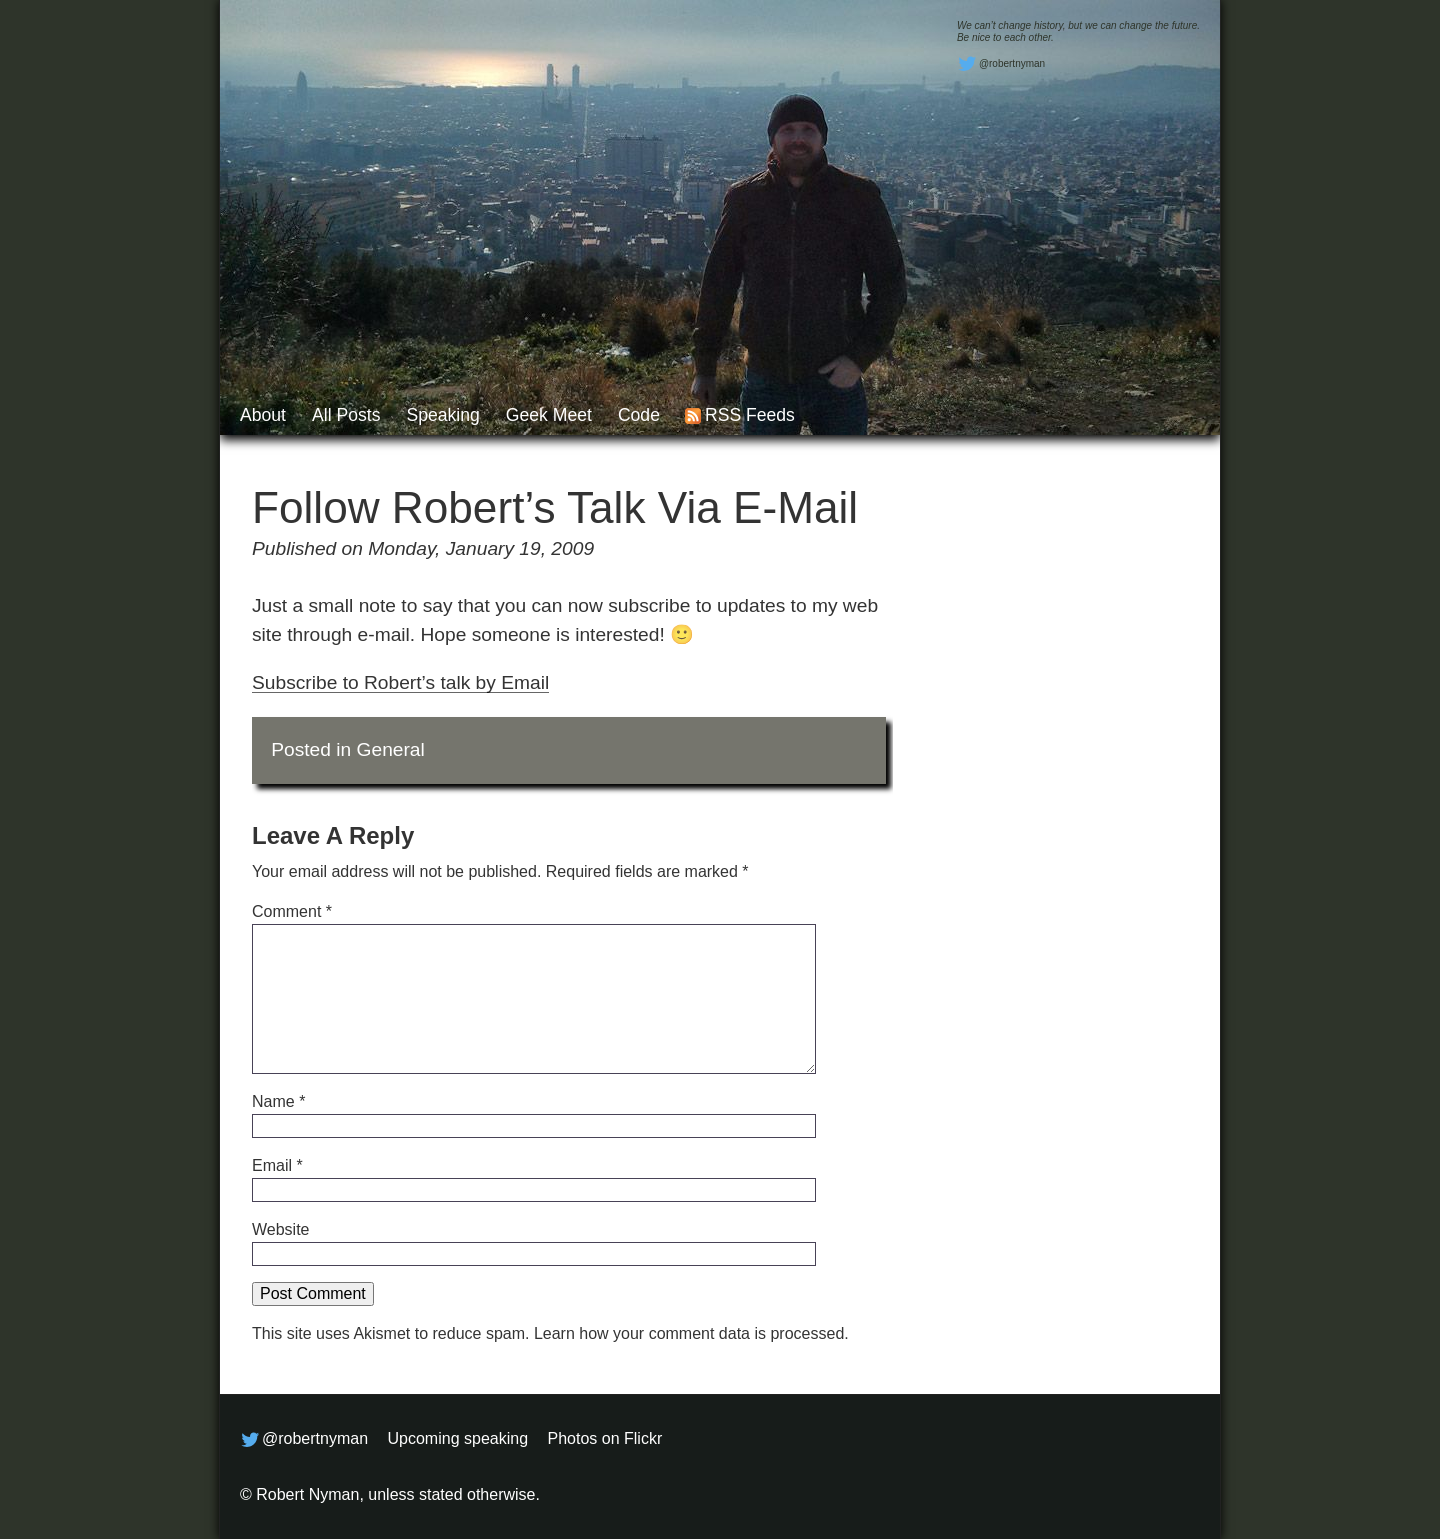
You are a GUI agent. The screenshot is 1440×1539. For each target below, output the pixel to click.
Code (639, 415)
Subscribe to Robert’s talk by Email (400, 682)
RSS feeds (750, 415)
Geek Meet (549, 415)
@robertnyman (1001, 64)
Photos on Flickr (605, 1438)
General (391, 749)
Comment (292, 911)
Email (277, 1165)
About (263, 415)
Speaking (442, 415)
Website (281, 1229)
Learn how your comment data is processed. (691, 1333)
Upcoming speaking (458, 1438)
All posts (346, 415)
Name (278, 1101)
